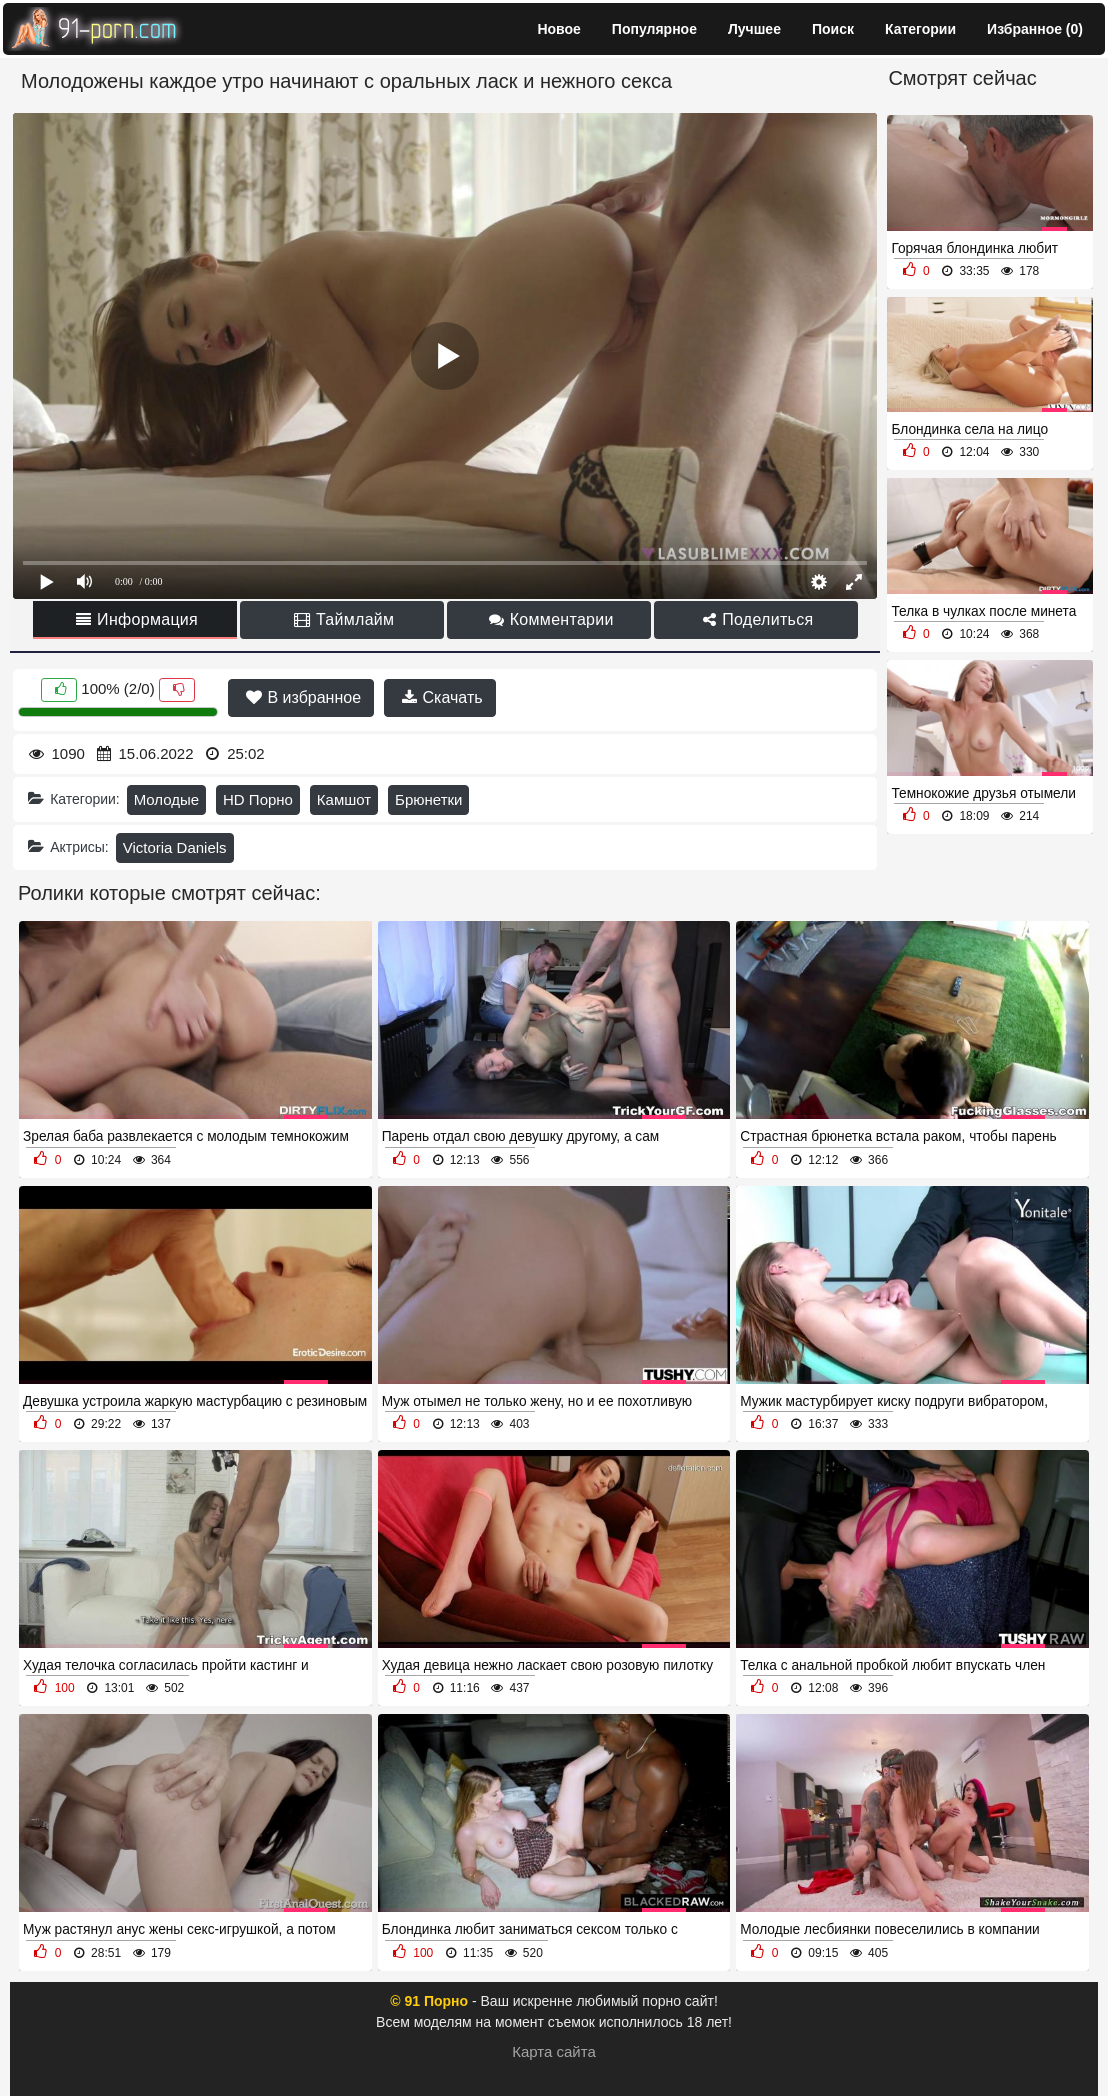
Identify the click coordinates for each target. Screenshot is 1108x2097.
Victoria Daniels (175, 847)
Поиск (833, 29)
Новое (558, 29)
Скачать (442, 697)
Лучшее (754, 29)
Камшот (344, 799)
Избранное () (1035, 29)
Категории (920, 29)
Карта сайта (554, 2051)
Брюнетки (428, 799)
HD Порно (258, 799)
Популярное (654, 29)
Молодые (167, 799)
